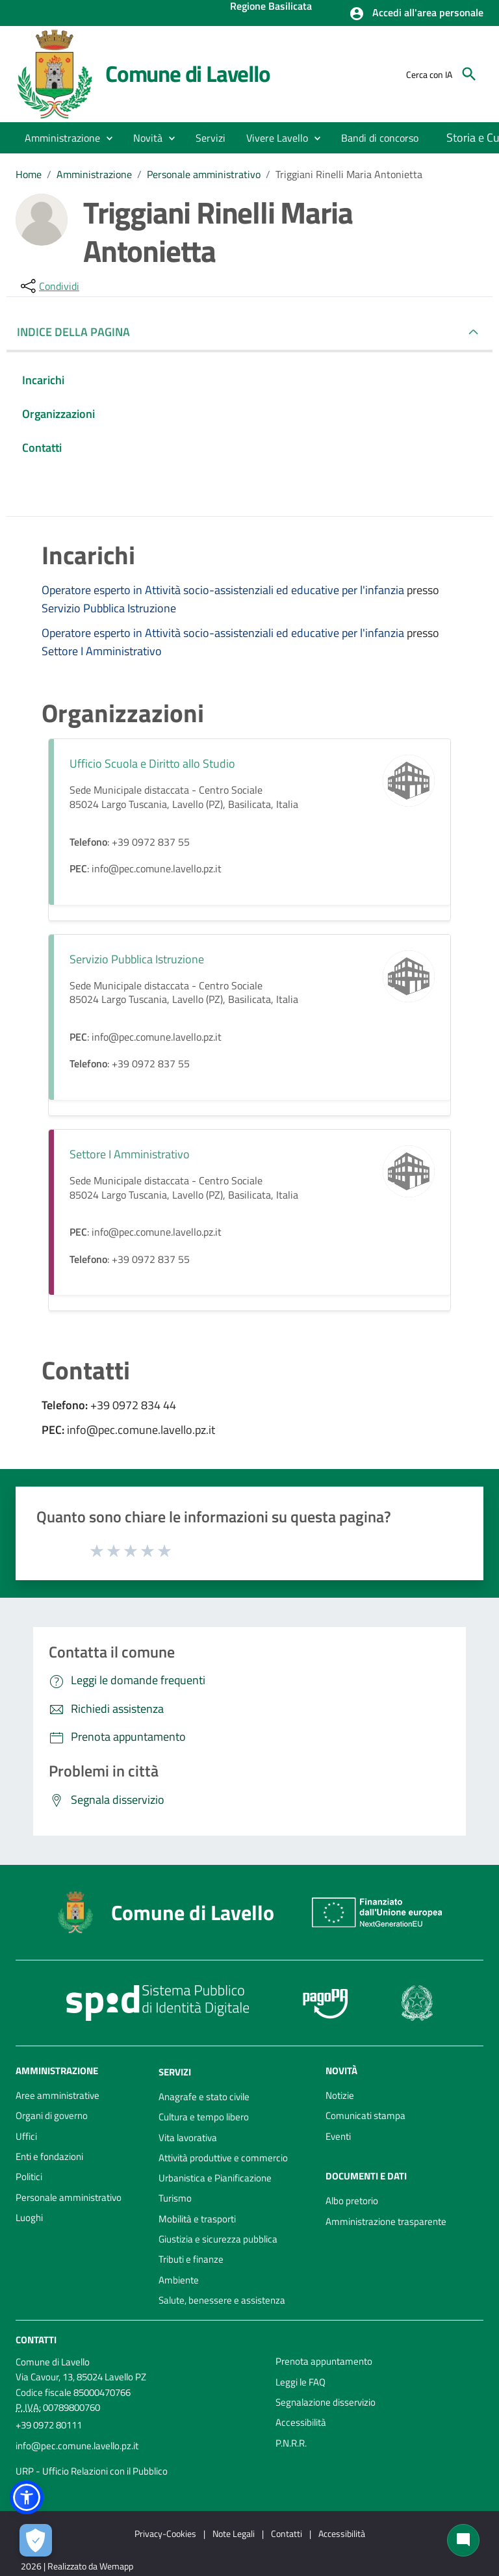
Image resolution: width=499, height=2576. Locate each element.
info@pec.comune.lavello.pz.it (77, 2445)
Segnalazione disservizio (325, 2402)
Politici (29, 2176)
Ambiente (179, 2279)
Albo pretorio (352, 2200)
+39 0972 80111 (49, 2424)
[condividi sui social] (49, 286)
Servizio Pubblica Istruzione (109, 608)
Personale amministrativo (204, 174)
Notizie (340, 2095)
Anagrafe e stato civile (204, 2096)
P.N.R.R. (291, 2443)
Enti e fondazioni (49, 2156)
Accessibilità (300, 2422)
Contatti (36, 2339)
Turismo (175, 2198)
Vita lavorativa (188, 2137)
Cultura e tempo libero (204, 2116)
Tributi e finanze (191, 2259)
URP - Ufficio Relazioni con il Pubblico (92, 2471)
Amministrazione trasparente (386, 2221)
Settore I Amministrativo (102, 651)
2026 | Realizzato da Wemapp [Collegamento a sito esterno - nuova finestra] (77, 2566)
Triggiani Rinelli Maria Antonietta (348, 174)
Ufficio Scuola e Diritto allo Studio (152, 763)
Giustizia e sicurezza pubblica (218, 2238)
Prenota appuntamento (323, 2361)
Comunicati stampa (365, 2115)
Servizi (175, 2071)
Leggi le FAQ (300, 2381)
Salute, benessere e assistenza (222, 2300)
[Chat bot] (463, 2540)
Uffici (26, 2136)
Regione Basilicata (271, 7)
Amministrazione (94, 174)
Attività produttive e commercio (223, 2157)
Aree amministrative (57, 2095)
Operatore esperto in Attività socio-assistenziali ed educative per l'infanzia (224, 590)
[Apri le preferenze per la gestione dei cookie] (35, 2540)
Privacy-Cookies (165, 2533)
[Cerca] (469, 74)
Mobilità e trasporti (197, 2218)
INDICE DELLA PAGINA (78, 332)
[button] (416, 13)
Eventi (338, 2136)
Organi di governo (52, 2115)
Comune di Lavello (187, 73)
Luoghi (29, 2217)
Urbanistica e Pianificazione (215, 2177)
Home (29, 174)
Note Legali (233, 2533)
